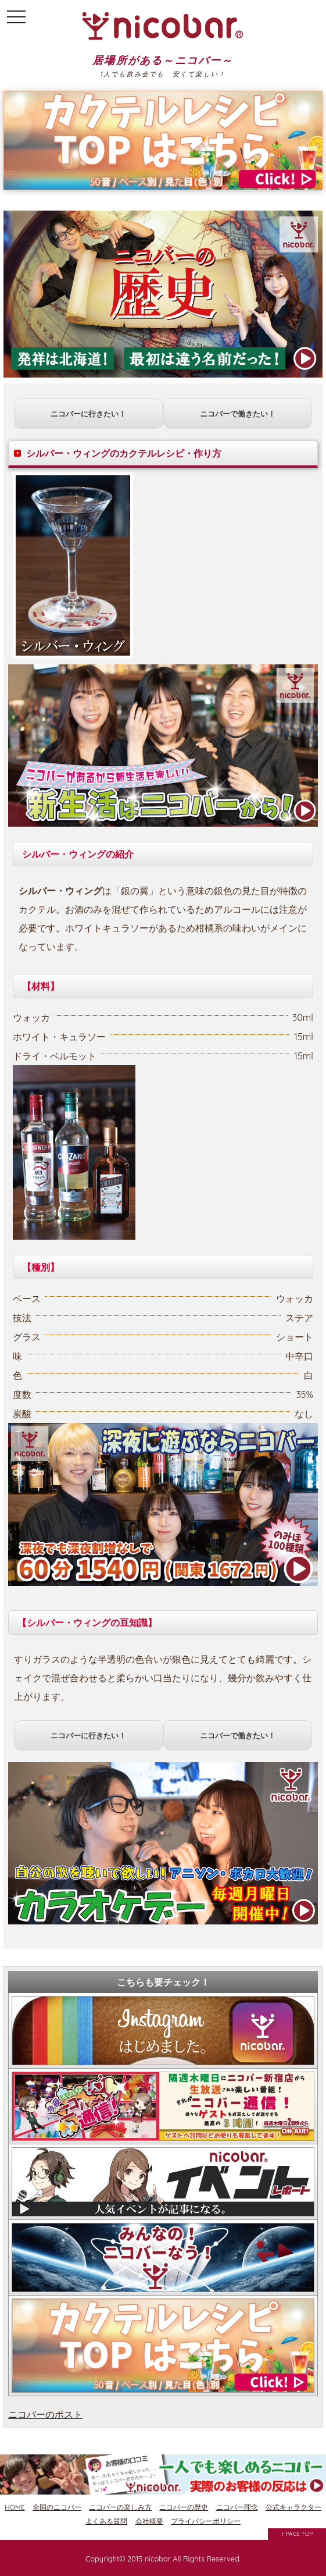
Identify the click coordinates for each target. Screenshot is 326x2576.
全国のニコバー (57, 2507)
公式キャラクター (293, 2507)
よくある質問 (106, 2521)
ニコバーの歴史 (183, 2507)
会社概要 (149, 2521)
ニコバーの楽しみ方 (120, 2507)
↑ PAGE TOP (297, 2534)
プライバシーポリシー (206, 2521)
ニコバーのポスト (45, 2414)
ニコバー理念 (237, 2507)
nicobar (158, 2558)
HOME (15, 2507)
